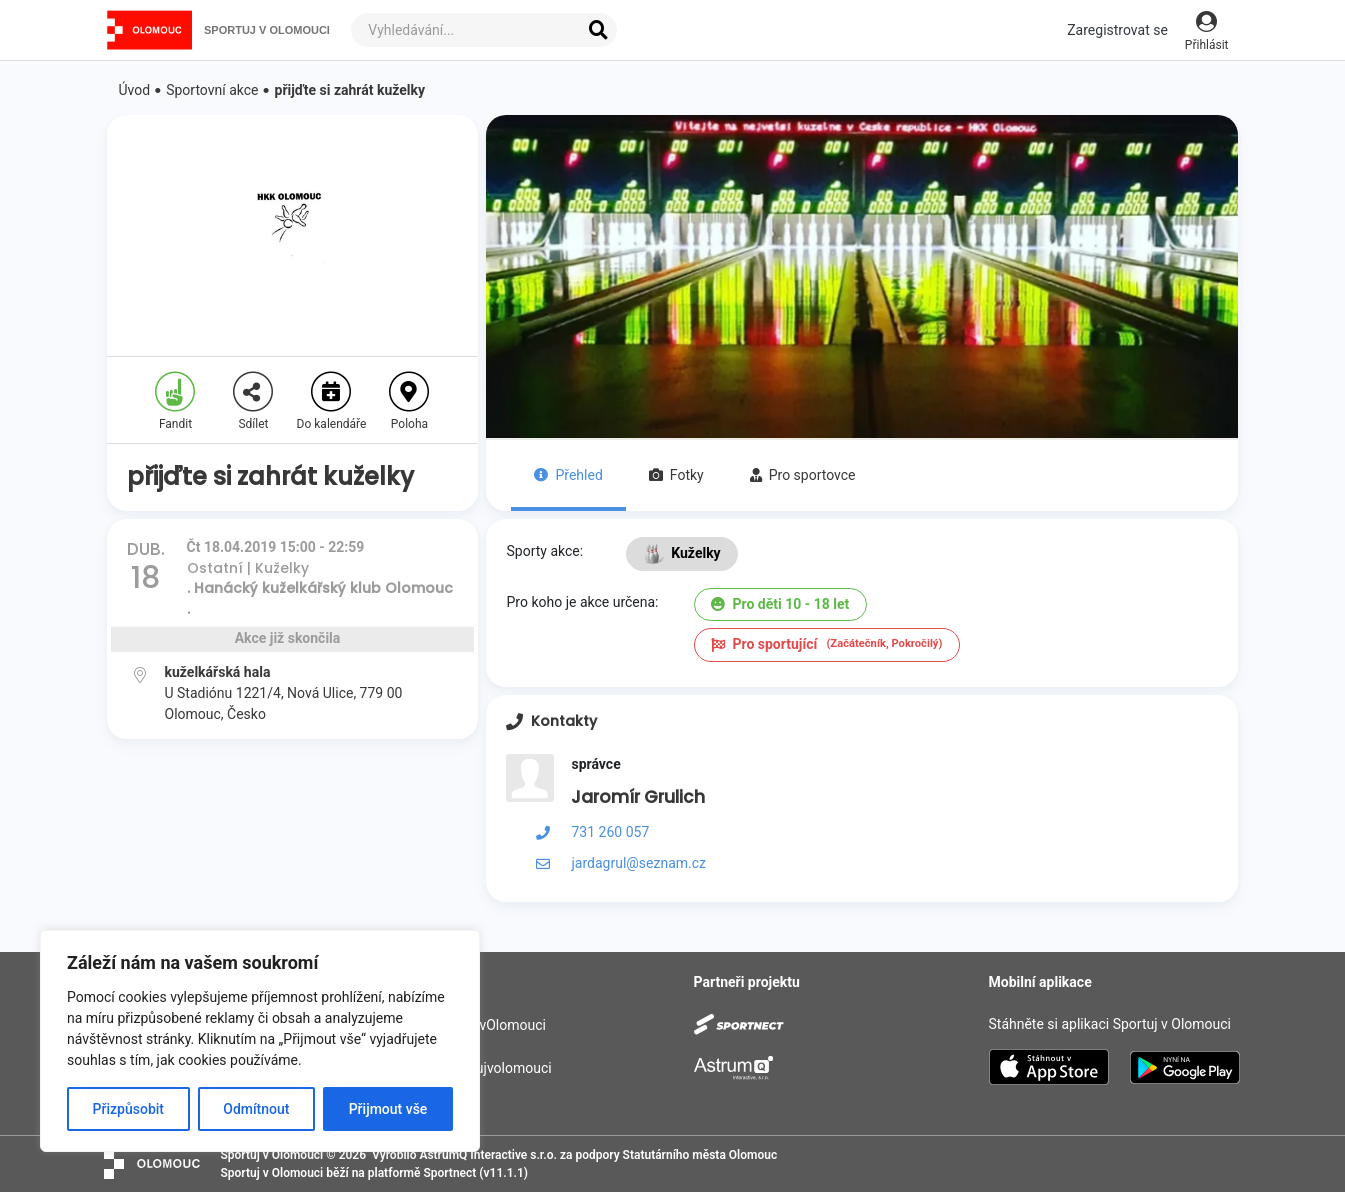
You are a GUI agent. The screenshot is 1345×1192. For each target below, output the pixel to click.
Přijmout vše (388, 1109)
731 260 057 (610, 832)
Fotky (676, 475)
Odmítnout (256, 1109)
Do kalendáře (332, 401)
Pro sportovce (803, 475)
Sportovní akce (212, 90)
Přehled (568, 475)
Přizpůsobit (128, 1109)
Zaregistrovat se (1117, 30)
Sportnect (449, 1173)
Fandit (175, 401)
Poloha (409, 401)
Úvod (135, 90)
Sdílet (253, 401)
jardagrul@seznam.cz (638, 863)
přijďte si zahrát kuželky (350, 90)
